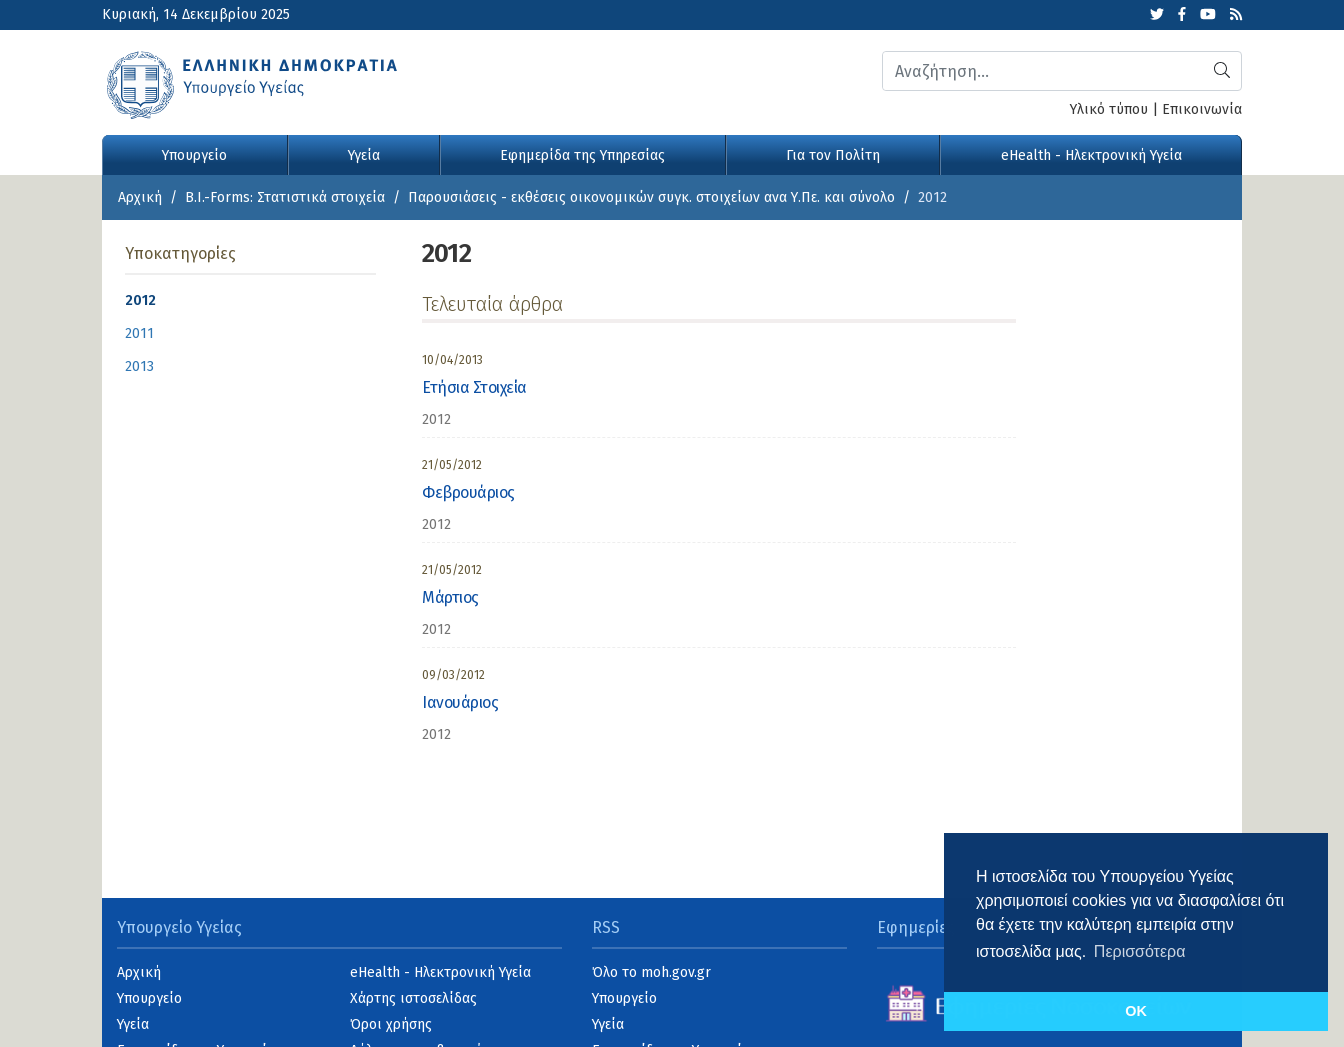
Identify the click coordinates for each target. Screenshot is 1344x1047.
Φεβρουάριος (468, 492)
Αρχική (140, 197)
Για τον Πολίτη (833, 155)
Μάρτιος (450, 597)
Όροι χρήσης (391, 1024)
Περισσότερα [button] (1140, 951)
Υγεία (364, 155)
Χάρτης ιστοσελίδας (413, 998)
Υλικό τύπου (1109, 109)
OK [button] (1136, 1011)
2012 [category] (436, 419)
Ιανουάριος (460, 702)
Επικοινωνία (1202, 109)
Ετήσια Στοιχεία (474, 387)
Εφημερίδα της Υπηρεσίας (582, 155)
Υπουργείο (194, 155)
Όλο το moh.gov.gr (651, 972)
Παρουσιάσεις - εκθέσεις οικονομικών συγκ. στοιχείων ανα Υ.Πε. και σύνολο (651, 197)
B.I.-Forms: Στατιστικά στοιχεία (285, 197)
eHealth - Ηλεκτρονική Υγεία (1091, 155)
